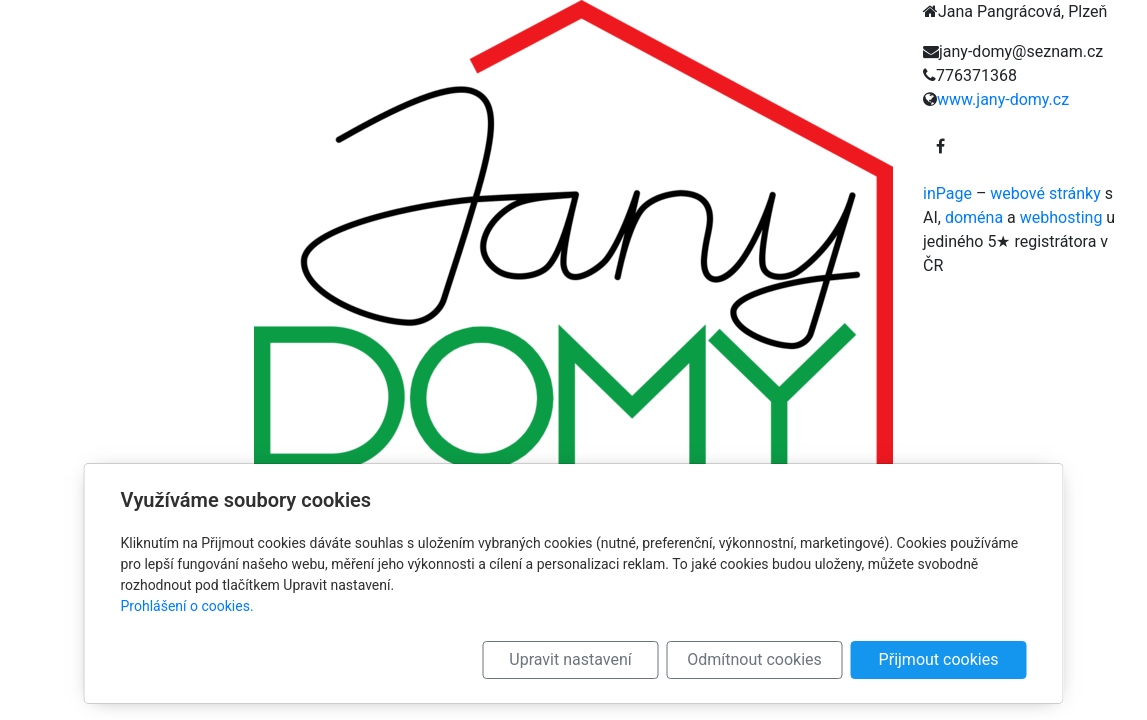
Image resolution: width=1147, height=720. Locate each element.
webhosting (1061, 217)
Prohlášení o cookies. (187, 606)
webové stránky (1045, 193)
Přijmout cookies (939, 659)
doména (974, 217)
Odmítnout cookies (754, 659)
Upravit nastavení (570, 659)
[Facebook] (940, 147)
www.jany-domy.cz (1003, 99)
